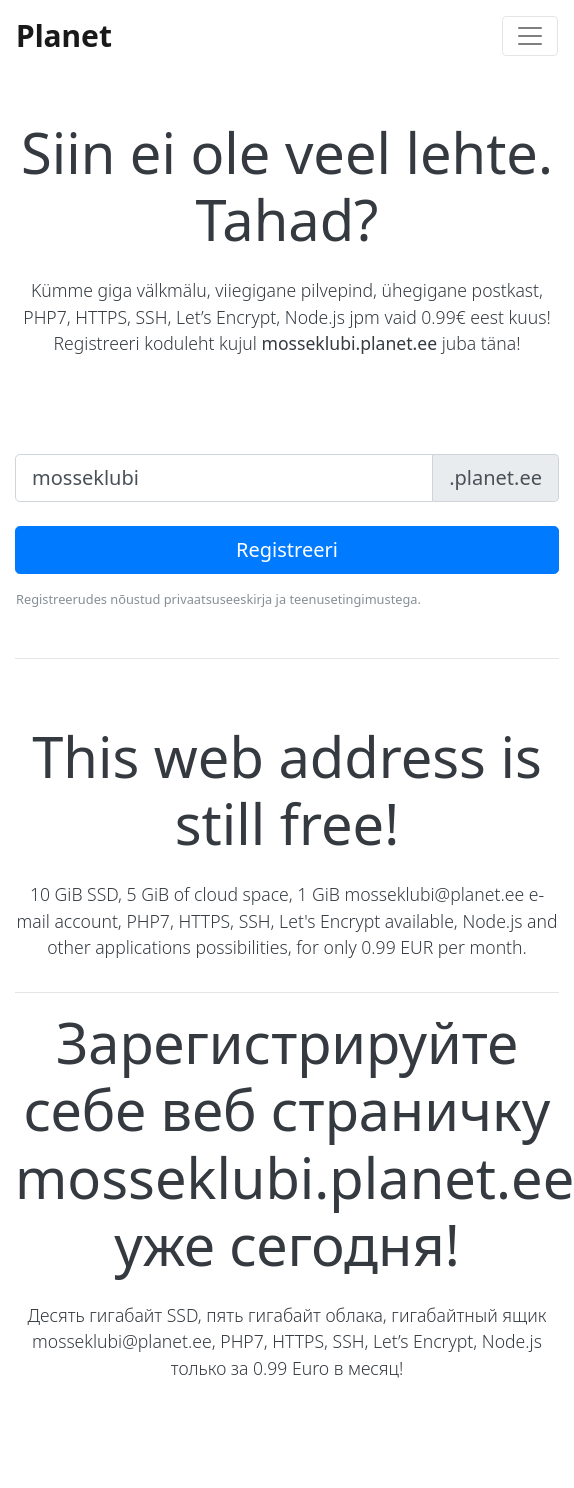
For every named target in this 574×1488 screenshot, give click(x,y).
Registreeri (287, 549)
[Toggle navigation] (530, 36)
